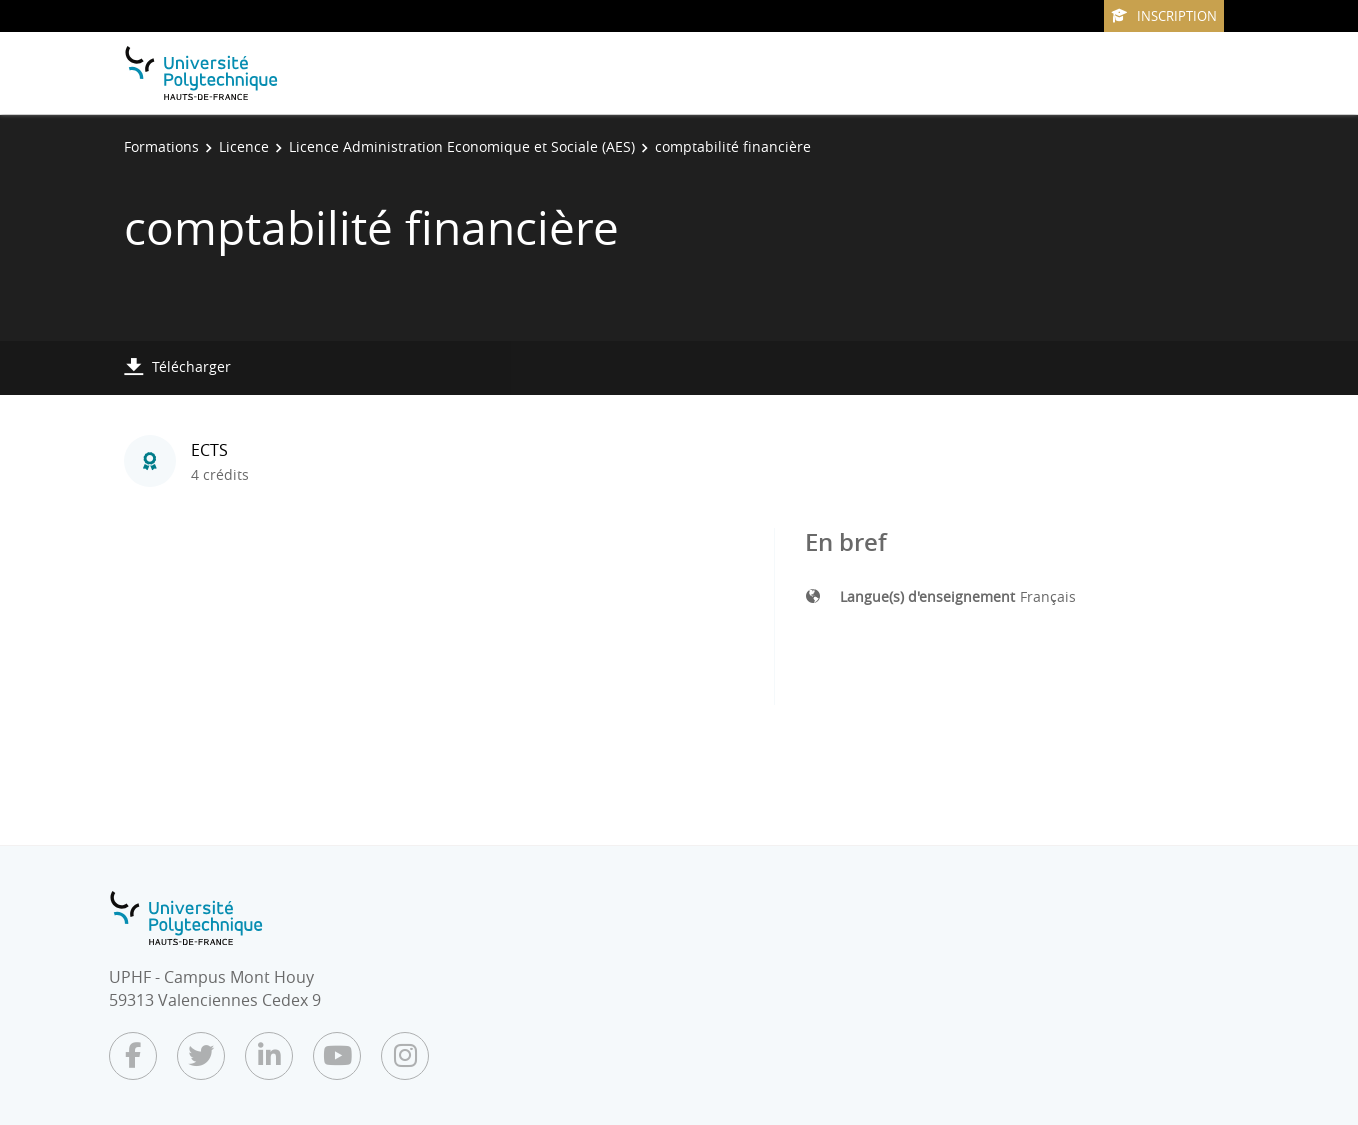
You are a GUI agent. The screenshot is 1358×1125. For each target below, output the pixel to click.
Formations (161, 146)
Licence (244, 146)
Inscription (1164, 16)
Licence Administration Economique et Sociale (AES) (462, 146)
